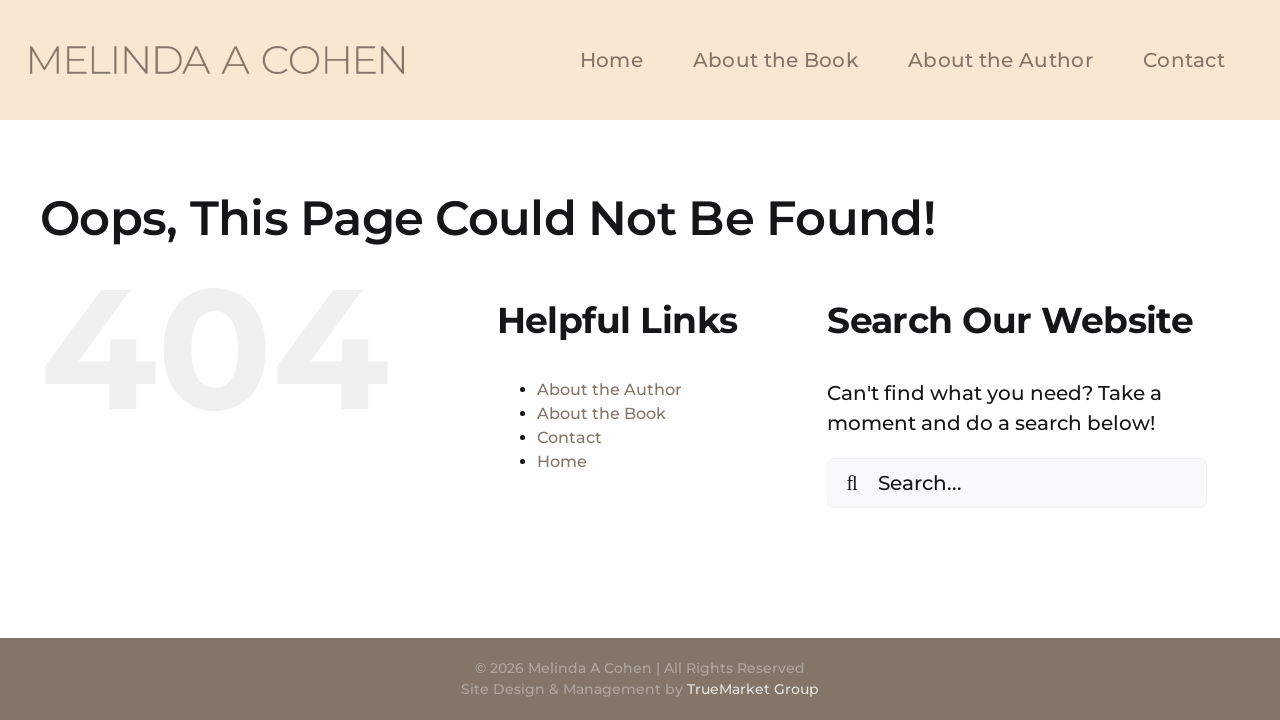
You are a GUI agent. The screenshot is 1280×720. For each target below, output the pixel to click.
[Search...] (1017, 483)
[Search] (852, 483)
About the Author (609, 389)
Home (562, 461)
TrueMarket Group (753, 689)
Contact (569, 437)
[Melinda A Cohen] (217, 56)
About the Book (601, 413)
